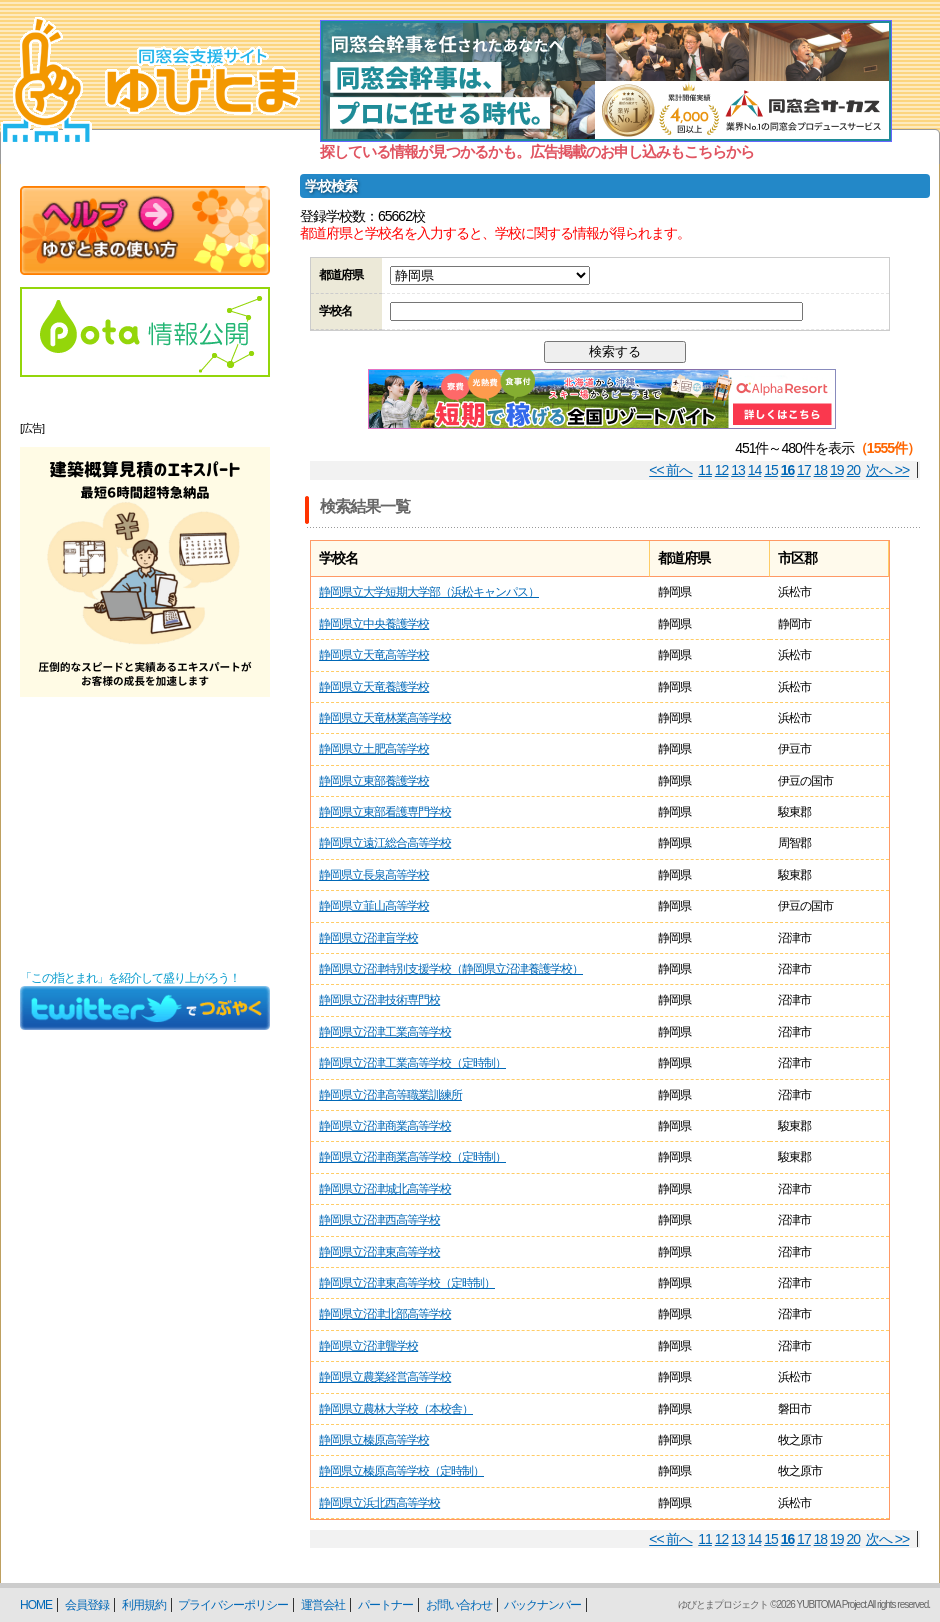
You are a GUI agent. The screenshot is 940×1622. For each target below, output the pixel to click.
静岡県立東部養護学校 (374, 781)
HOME (36, 1605)
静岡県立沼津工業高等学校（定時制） (412, 1063)
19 (837, 470)
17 (804, 470)
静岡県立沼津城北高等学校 (385, 1189)
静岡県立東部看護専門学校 (385, 812)
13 (738, 470)
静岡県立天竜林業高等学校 (385, 718)
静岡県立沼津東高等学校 (379, 1252)
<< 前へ (670, 470)
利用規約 (144, 1605)
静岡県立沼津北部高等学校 (385, 1314)
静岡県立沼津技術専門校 (379, 1000)
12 (722, 470)
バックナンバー (542, 1605)
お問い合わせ (459, 1605)
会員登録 (87, 1605)
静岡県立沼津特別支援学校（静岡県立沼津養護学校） (451, 969)
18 (821, 470)
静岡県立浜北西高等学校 (379, 1503)
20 (854, 470)
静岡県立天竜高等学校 (374, 655)
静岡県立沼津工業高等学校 (385, 1032)
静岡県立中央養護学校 (374, 624)
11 (705, 470)
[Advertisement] (145, 834)
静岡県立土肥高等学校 (374, 749)
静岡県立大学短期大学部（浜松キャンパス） (429, 592)
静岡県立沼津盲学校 (368, 938)
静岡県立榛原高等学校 (374, 1440)
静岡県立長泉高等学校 (374, 875)
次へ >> (887, 470)
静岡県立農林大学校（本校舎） (396, 1409)
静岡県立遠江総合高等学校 (385, 843)
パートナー (385, 1605)
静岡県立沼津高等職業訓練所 (390, 1095)
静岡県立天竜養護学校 (374, 687)
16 (788, 470)
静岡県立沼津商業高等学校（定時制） (412, 1157)
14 (755, 470)
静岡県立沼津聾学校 (368, 1346)
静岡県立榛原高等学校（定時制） (401, 1471)
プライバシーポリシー (233, 1605)
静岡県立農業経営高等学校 (385, 1377)
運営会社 (323, 1605)
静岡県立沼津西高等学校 (379, 1220)
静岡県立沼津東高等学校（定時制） (407, 1283)
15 (771, 470)
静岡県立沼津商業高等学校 (385, 1126)
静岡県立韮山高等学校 (374, 906)
